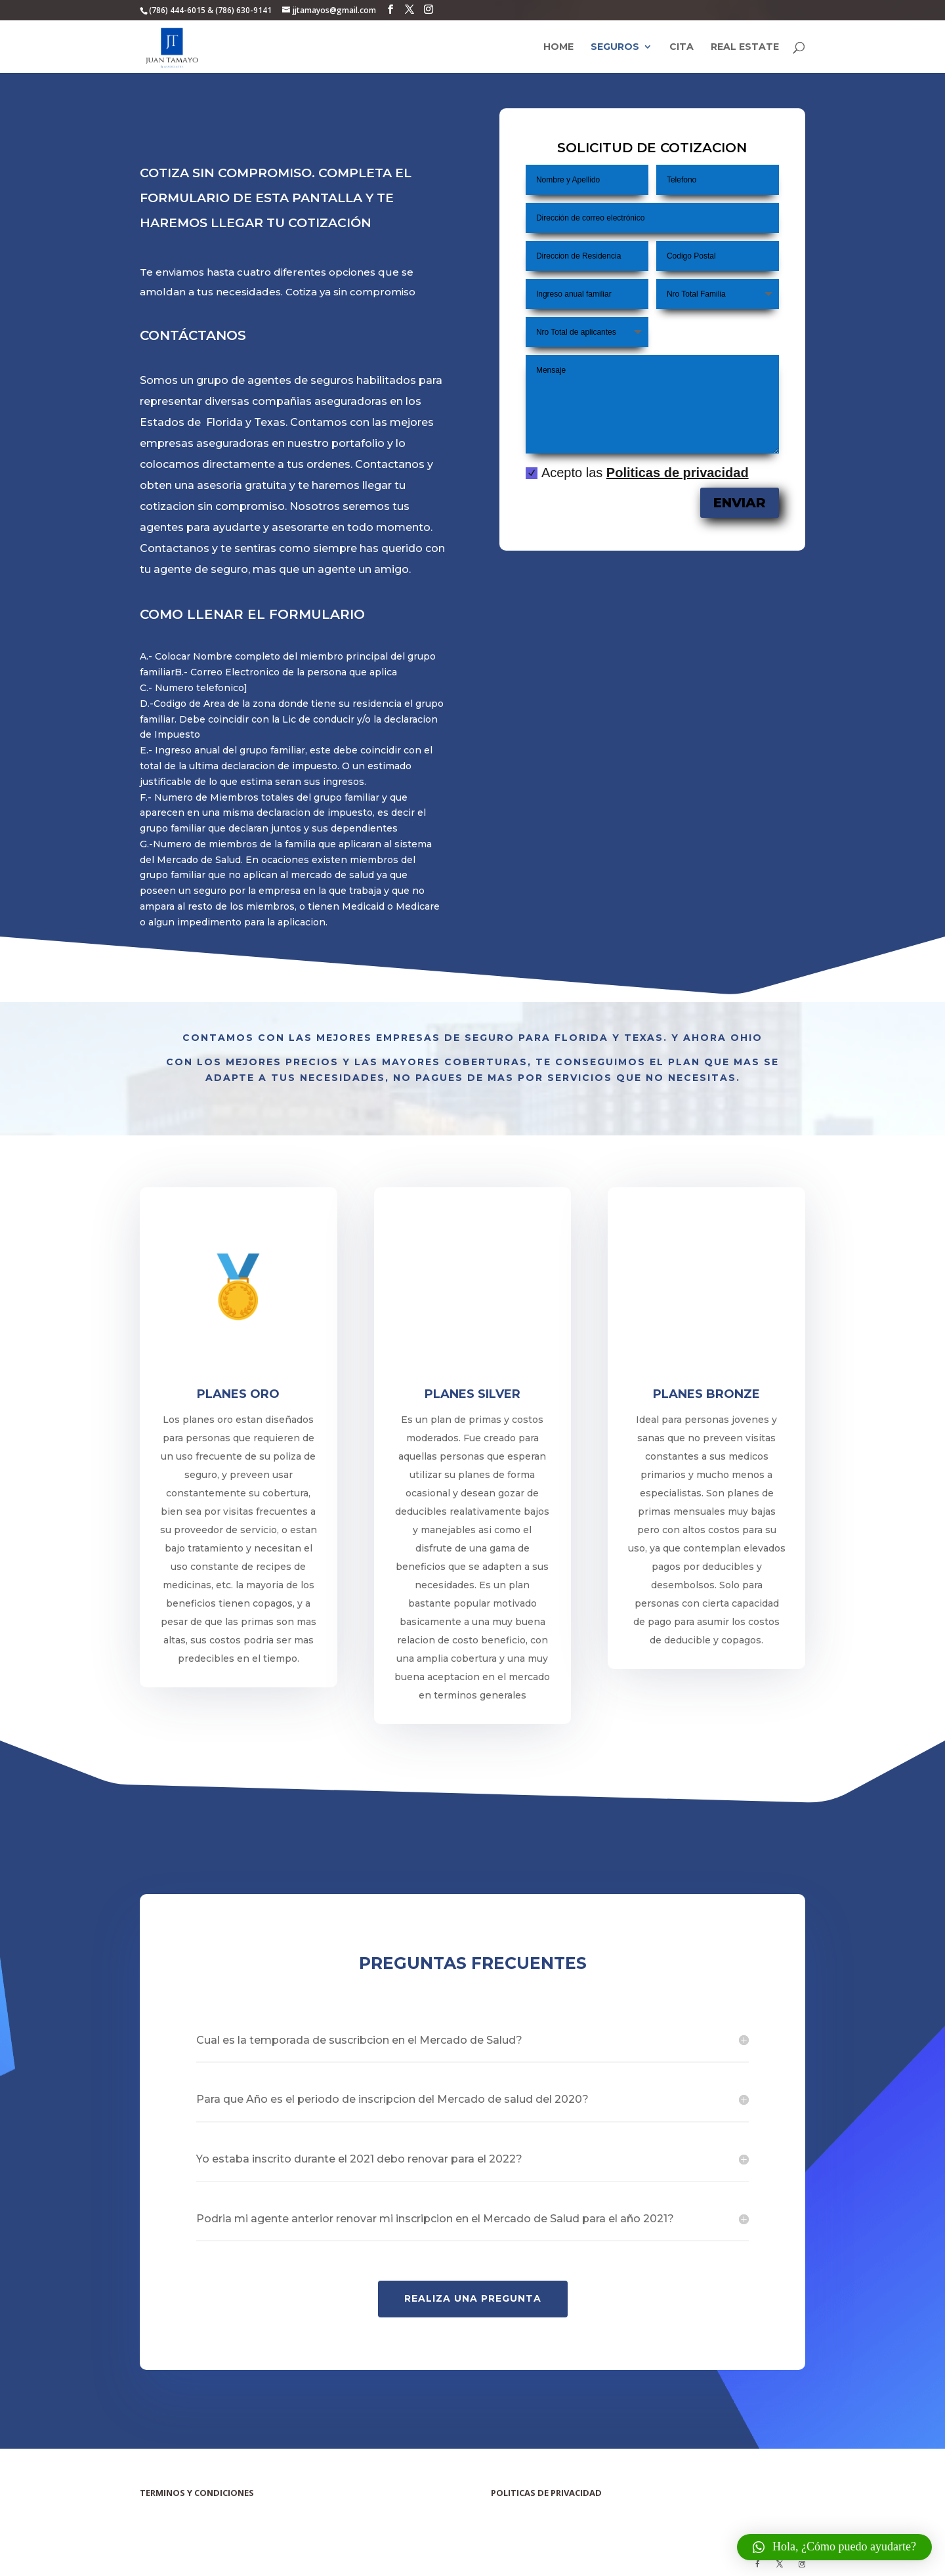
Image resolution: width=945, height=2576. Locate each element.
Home (558, 47)
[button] (834, 2547)
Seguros (615, 47)
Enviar (740, 504)
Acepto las (636, 473)
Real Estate (745, 47)
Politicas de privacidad (677, 473)
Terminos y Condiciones (175, 2506)
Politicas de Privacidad (524, 2506)
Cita (681, 47)
